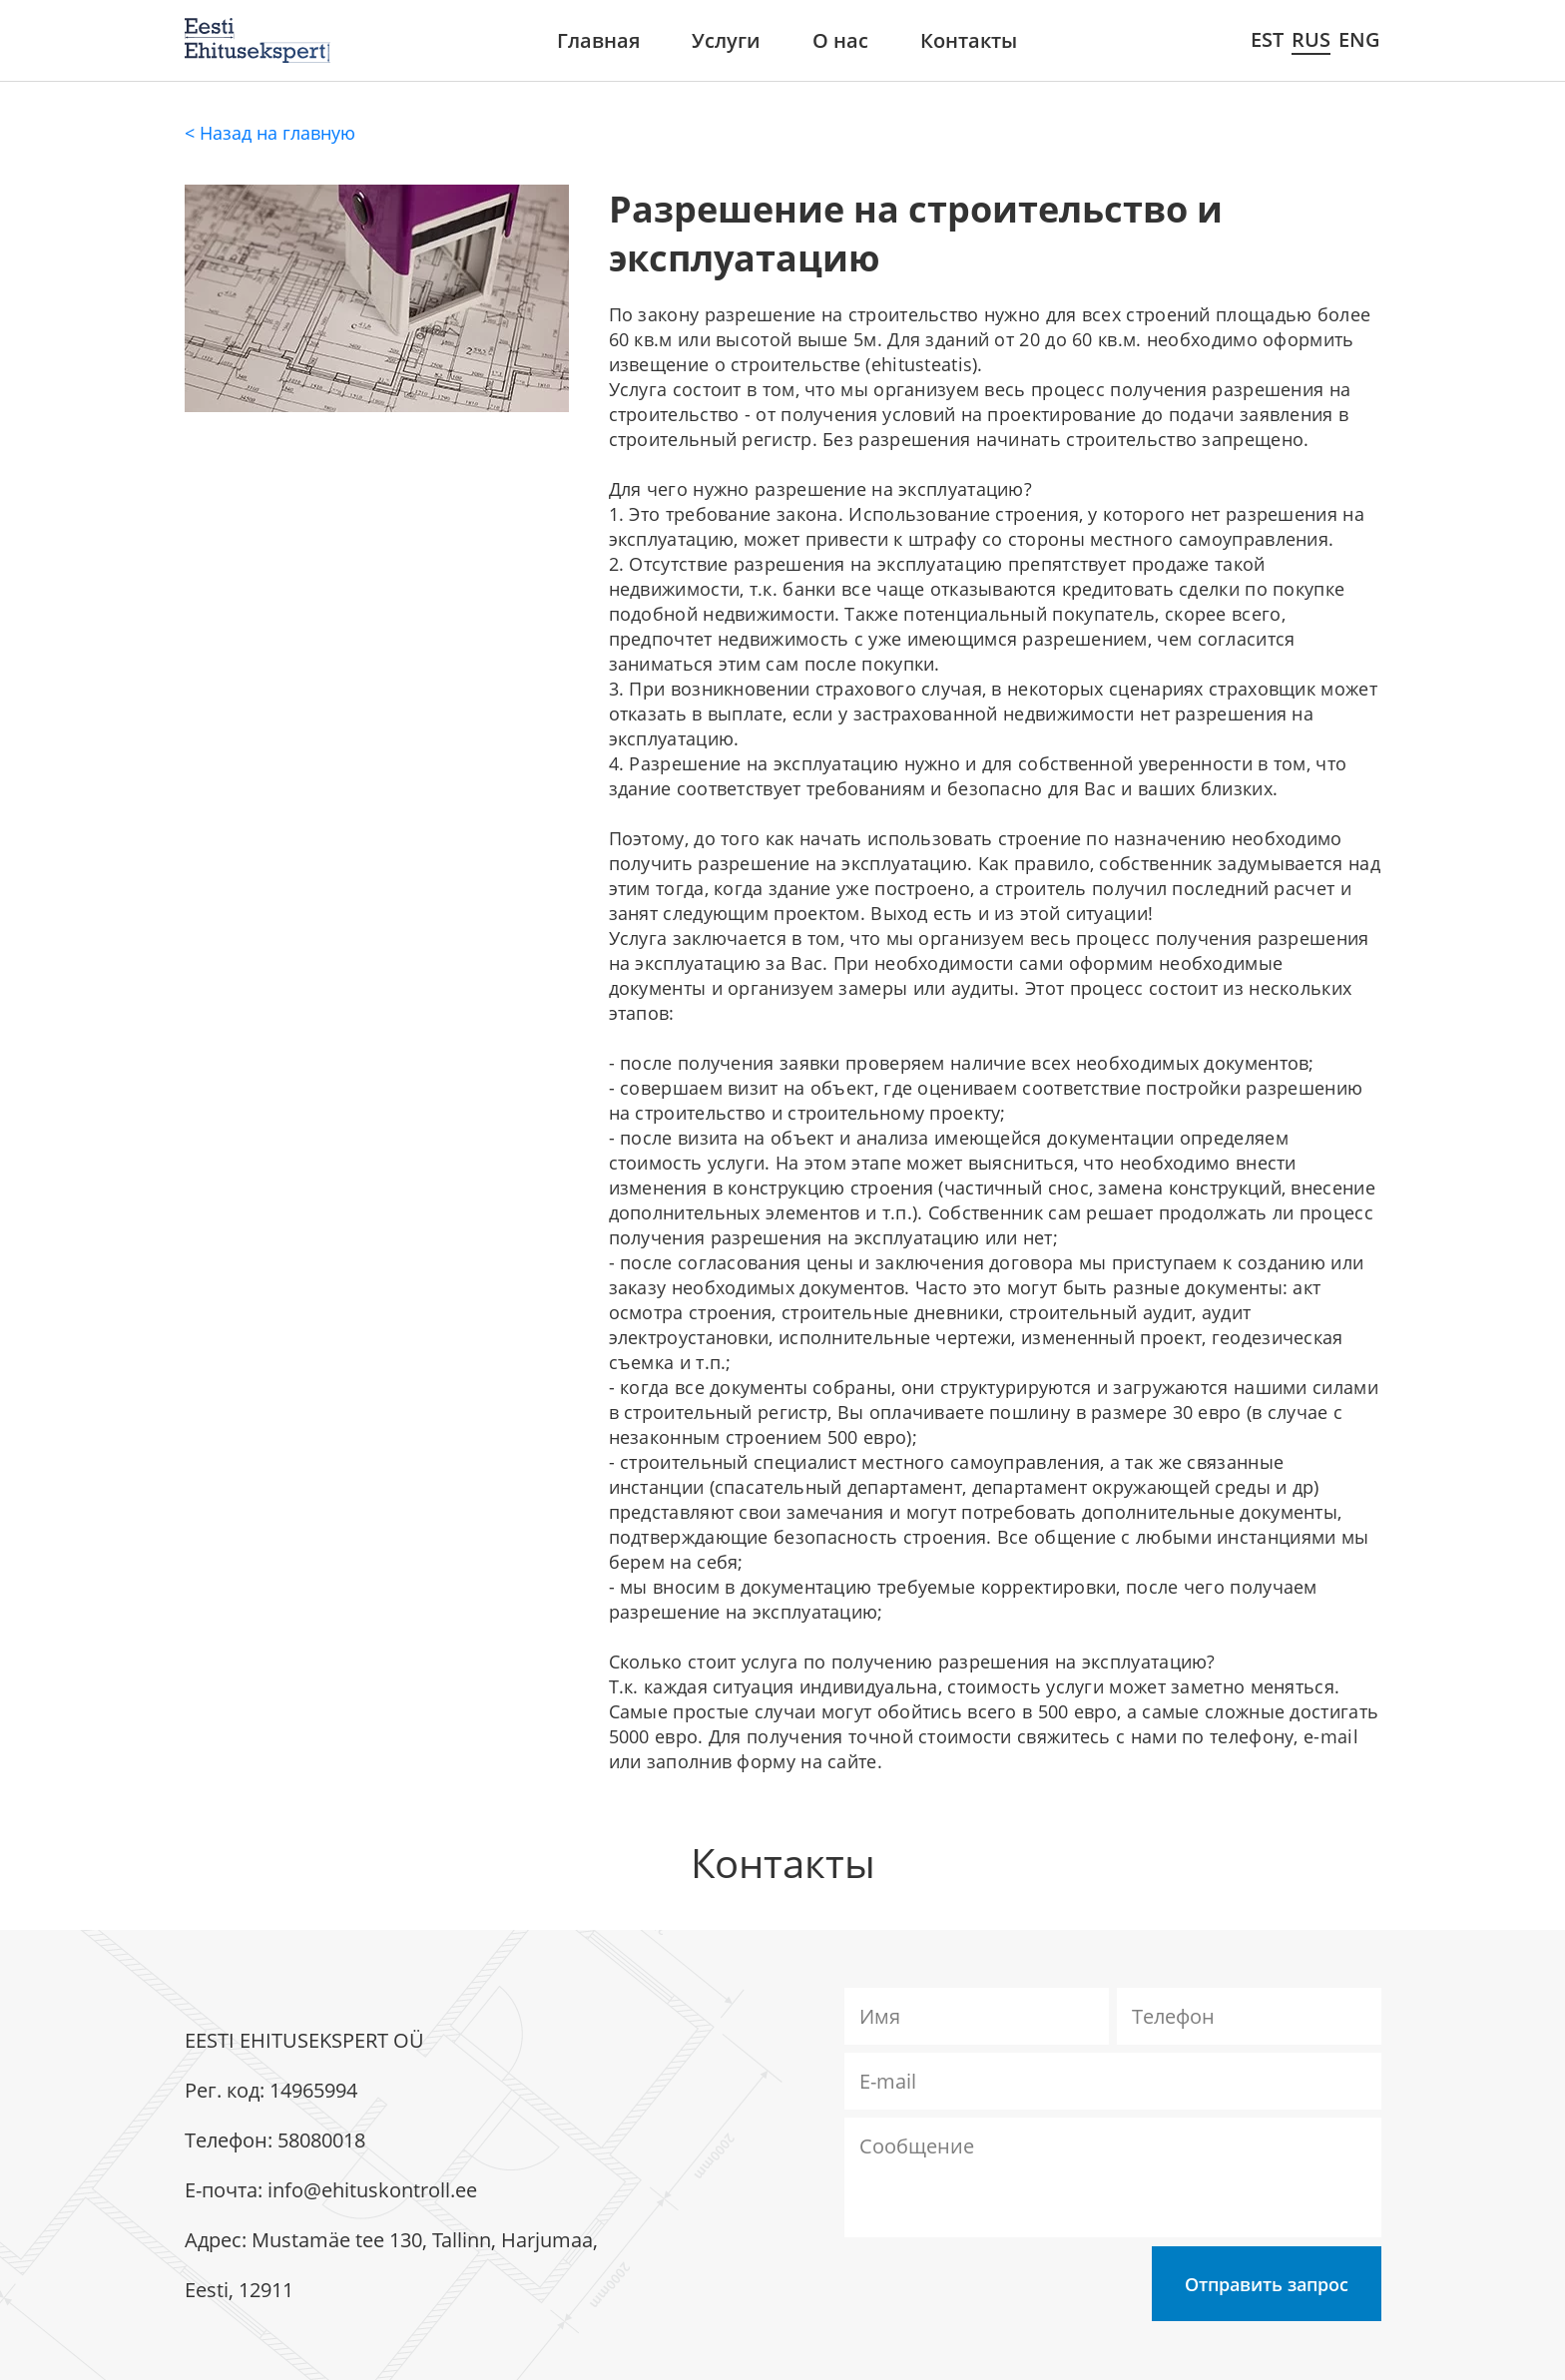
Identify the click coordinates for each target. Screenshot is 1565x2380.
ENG (1359, 39)
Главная (598, 40)
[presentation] (996, 2285)
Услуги (726, 40)
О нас (840, 40)
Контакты (968, 40)
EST (1267, 39)
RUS (1311, 39)
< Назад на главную (270, 133)
